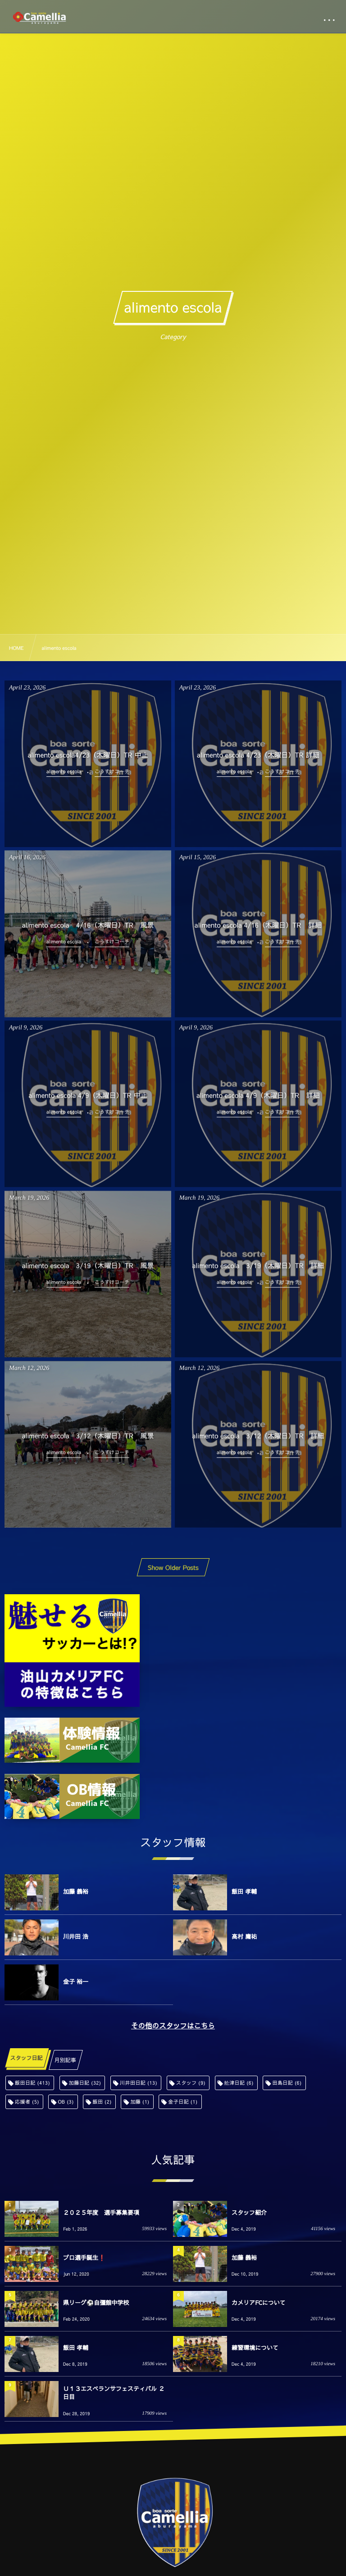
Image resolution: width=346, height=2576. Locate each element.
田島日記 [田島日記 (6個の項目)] (286, 2082)
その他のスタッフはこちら (173, 2026)
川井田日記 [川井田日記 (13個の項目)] (138, 2082)
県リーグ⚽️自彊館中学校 (96, 2303)
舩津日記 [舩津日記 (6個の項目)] (239, 2082)
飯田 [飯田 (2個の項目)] (101, 2101)
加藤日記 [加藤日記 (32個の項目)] (85, 2082)
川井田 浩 (75, 1936)
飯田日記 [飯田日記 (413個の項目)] (32, 2082)
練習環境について (255, 2348)
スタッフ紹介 (249, 2213)
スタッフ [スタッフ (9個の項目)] (190, 2082)
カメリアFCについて (259, 2303)
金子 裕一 (75, 1981)
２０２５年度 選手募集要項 (101, 2213)
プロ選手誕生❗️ (84, 2258)
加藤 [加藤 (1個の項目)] (139, 2101)
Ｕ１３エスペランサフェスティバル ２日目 (113, 2393)
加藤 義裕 (75, 1891)
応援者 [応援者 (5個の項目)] (27, 2101)
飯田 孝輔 (244, 1891)
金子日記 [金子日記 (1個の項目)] (182, 2101)
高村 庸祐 (244, 1936)
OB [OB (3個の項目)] (65, 2101)
